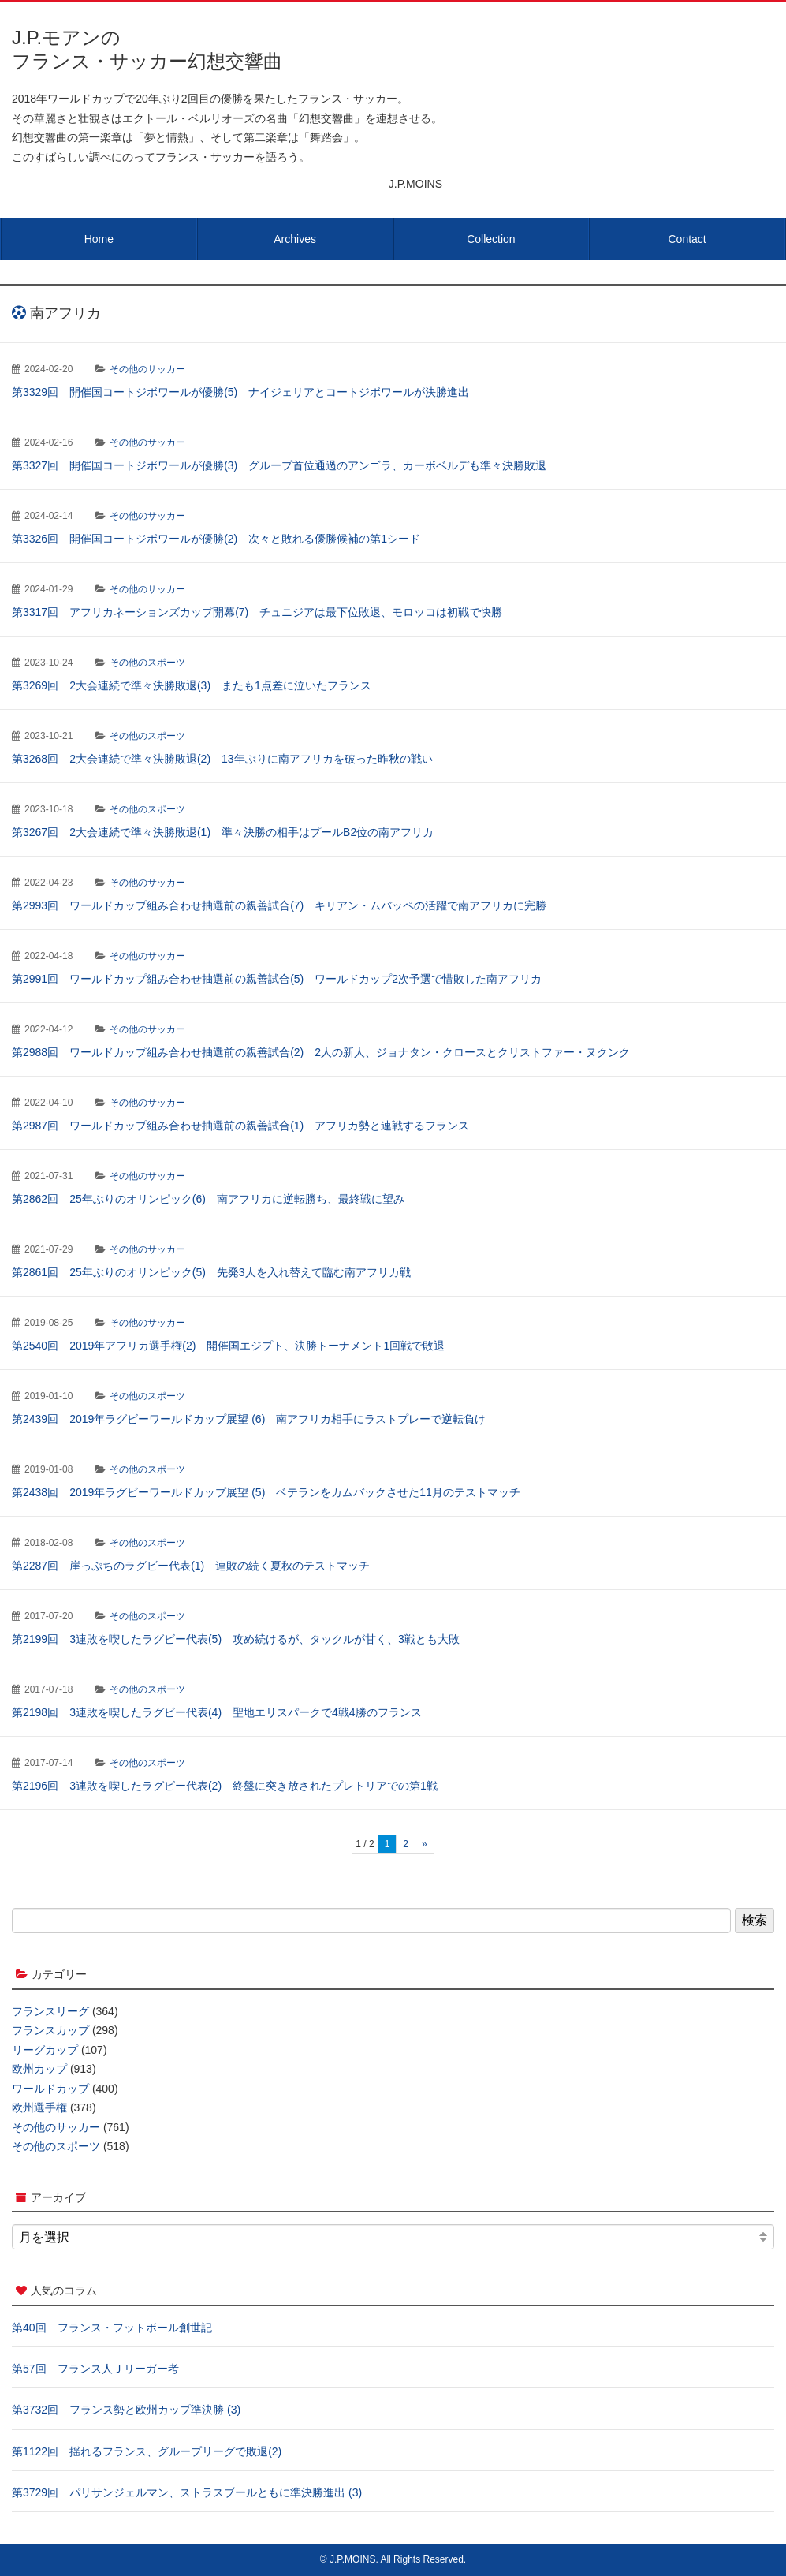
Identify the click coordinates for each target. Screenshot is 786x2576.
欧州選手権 (39, 2107)
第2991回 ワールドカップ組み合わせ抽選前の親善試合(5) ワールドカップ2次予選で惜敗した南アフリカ (277, 979)
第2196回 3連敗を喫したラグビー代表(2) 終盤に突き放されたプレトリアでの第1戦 (225, 1785)
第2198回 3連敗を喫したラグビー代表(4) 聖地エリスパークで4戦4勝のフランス (217, 1712)
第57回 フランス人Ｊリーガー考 (95, 2368)
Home (99, 239)
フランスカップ (50, 2030)
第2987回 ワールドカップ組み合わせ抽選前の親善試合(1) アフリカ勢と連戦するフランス (240, 1125)
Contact (687, 239)
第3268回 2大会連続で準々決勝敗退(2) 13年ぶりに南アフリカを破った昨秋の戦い (222, 758)
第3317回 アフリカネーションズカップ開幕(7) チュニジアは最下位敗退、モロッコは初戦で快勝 (257, 612)
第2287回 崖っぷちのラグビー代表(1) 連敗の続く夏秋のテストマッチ (191, 1565)
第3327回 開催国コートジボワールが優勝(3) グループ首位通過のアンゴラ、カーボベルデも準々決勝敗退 (279, 465)
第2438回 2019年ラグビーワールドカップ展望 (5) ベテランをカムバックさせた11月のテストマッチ (266, 1492)
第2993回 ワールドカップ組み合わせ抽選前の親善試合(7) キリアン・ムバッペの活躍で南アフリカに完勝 (279, 905)
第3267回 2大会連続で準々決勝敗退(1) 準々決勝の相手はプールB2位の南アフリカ (223, 832)
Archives (295, 239)
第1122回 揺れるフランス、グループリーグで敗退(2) (146, 2451)
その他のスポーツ (147, 662)
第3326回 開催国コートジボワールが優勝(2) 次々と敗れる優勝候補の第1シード (216, 538)
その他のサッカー (147, 369)
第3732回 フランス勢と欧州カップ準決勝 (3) (126, 2409)
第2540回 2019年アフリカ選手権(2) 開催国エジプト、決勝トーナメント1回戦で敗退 (228, 1345)
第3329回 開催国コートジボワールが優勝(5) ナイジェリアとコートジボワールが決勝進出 (240, 392)
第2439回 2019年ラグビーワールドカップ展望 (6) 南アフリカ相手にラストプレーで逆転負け (249, 1419)
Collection (491, 239)
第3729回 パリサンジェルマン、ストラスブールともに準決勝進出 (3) (187, 2492)
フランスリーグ (50, 2011)
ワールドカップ (50, 2088)
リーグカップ (45, 2050)
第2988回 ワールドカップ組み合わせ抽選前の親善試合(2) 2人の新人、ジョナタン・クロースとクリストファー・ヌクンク (321, 1052)
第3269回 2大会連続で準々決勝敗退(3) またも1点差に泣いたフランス (191, 685)
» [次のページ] (424, 1844)
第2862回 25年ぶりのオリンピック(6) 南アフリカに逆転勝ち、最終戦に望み (208, 1199)
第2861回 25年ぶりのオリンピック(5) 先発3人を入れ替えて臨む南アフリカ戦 (211, 1272)
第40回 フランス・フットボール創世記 (112, 2327)
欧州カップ (39, 2069)
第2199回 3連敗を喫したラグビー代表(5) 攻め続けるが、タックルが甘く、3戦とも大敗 (236, 1639)
